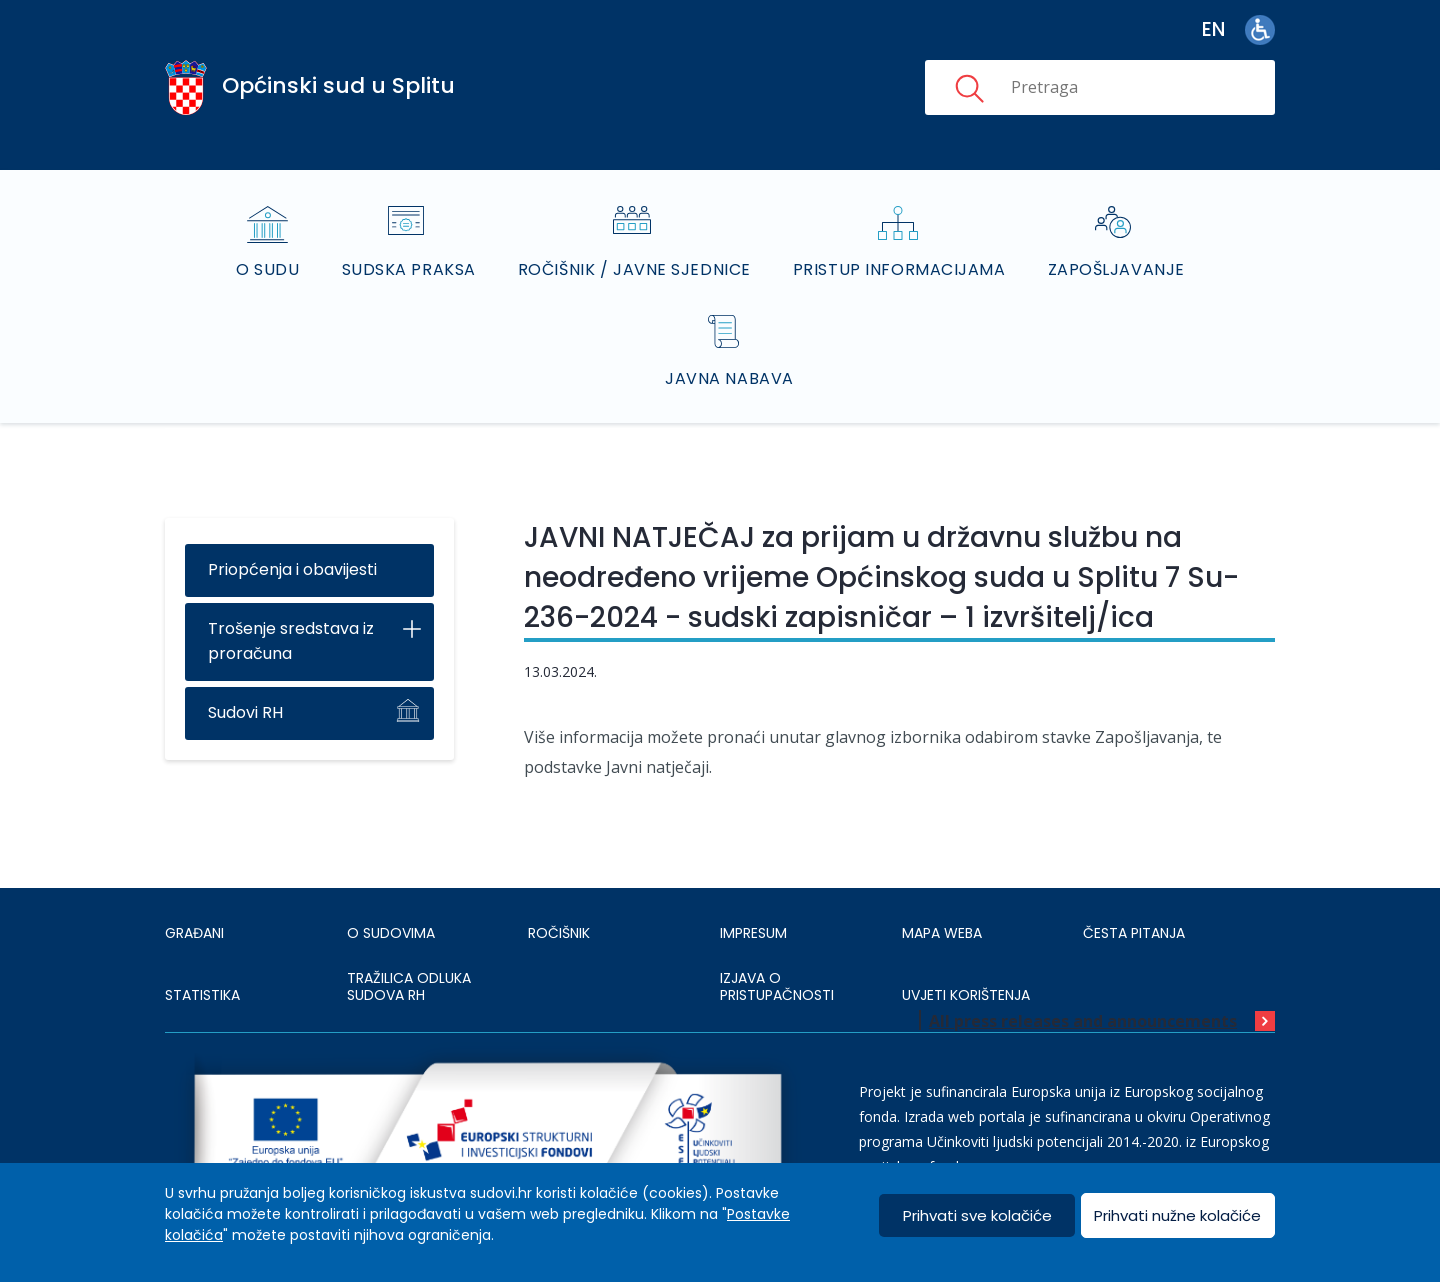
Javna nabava (729, 378)
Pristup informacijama (899, 269)
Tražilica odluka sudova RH (409, 987)
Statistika (202, 995)
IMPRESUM (753, 933)
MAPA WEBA (942, 933)
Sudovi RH (245, 712)
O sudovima (391, 933)
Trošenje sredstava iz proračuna (291, 641)
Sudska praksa (409, 269)
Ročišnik (559, 933)
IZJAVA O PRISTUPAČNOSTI (777, 987)
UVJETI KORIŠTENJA (966, 995)
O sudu (267, 269)
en (1213, 29)
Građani (194, 933)
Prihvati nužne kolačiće (1177, 1215)
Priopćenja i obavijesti (292, 569)
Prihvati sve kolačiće (977, 1215)
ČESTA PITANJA (1134, 933)
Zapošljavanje (1116, 269)
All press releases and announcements (1083, 1021)
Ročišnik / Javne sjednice (634, 269)
